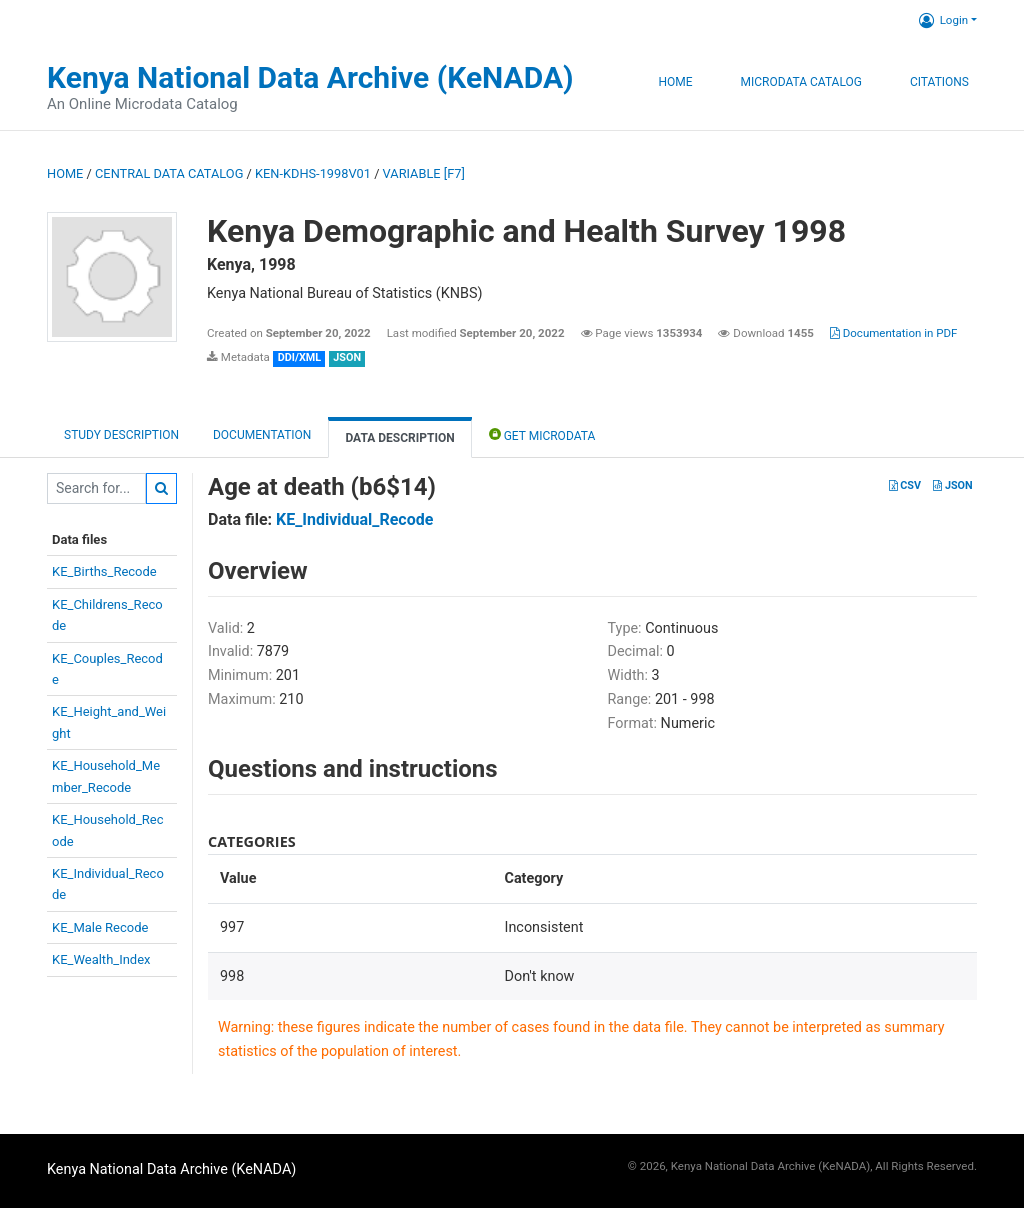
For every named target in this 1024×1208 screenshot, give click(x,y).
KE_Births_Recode (104, 571)
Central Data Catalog (169, 173)
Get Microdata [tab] (542, 434)
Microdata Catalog (801, 82)
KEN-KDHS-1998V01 (313, 173)
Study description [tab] (121, 435)
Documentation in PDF (894, 333)
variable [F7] (424, 173)
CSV (905, 485)
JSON (952, 485)
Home (675, 82)
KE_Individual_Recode (354, 519)
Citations (939, 82)
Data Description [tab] (399, 438)
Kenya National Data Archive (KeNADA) (310, 77)
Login (943, 20)
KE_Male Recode (100, 927)
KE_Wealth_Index (101, 959)
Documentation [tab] (262, 435)
